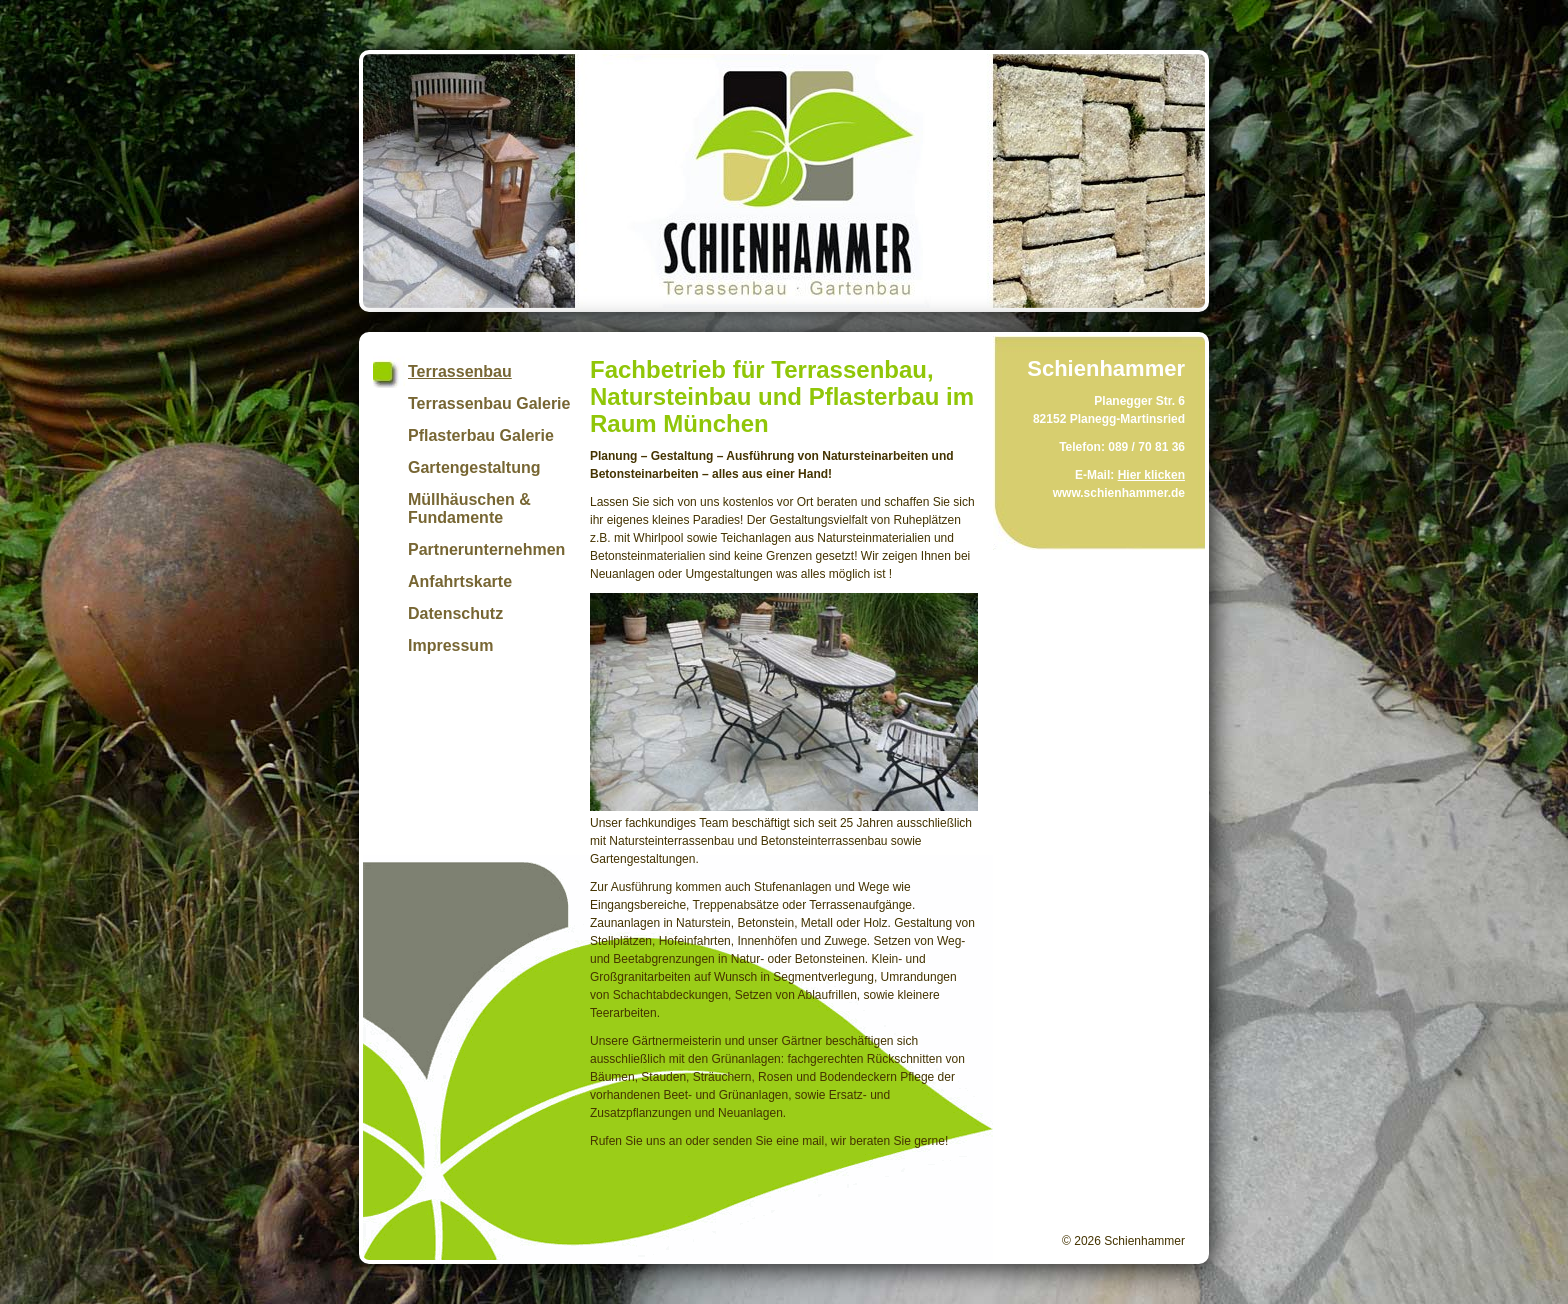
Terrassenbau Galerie (489, 403)
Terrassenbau (460, 371)
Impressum (450, 645)
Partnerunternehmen (486, 549)
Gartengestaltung (474, 467)
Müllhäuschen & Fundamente (469, 508)
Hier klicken (1151, 475)
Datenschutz (455, 613)
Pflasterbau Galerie (481, 435)
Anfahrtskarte (460, 581)
